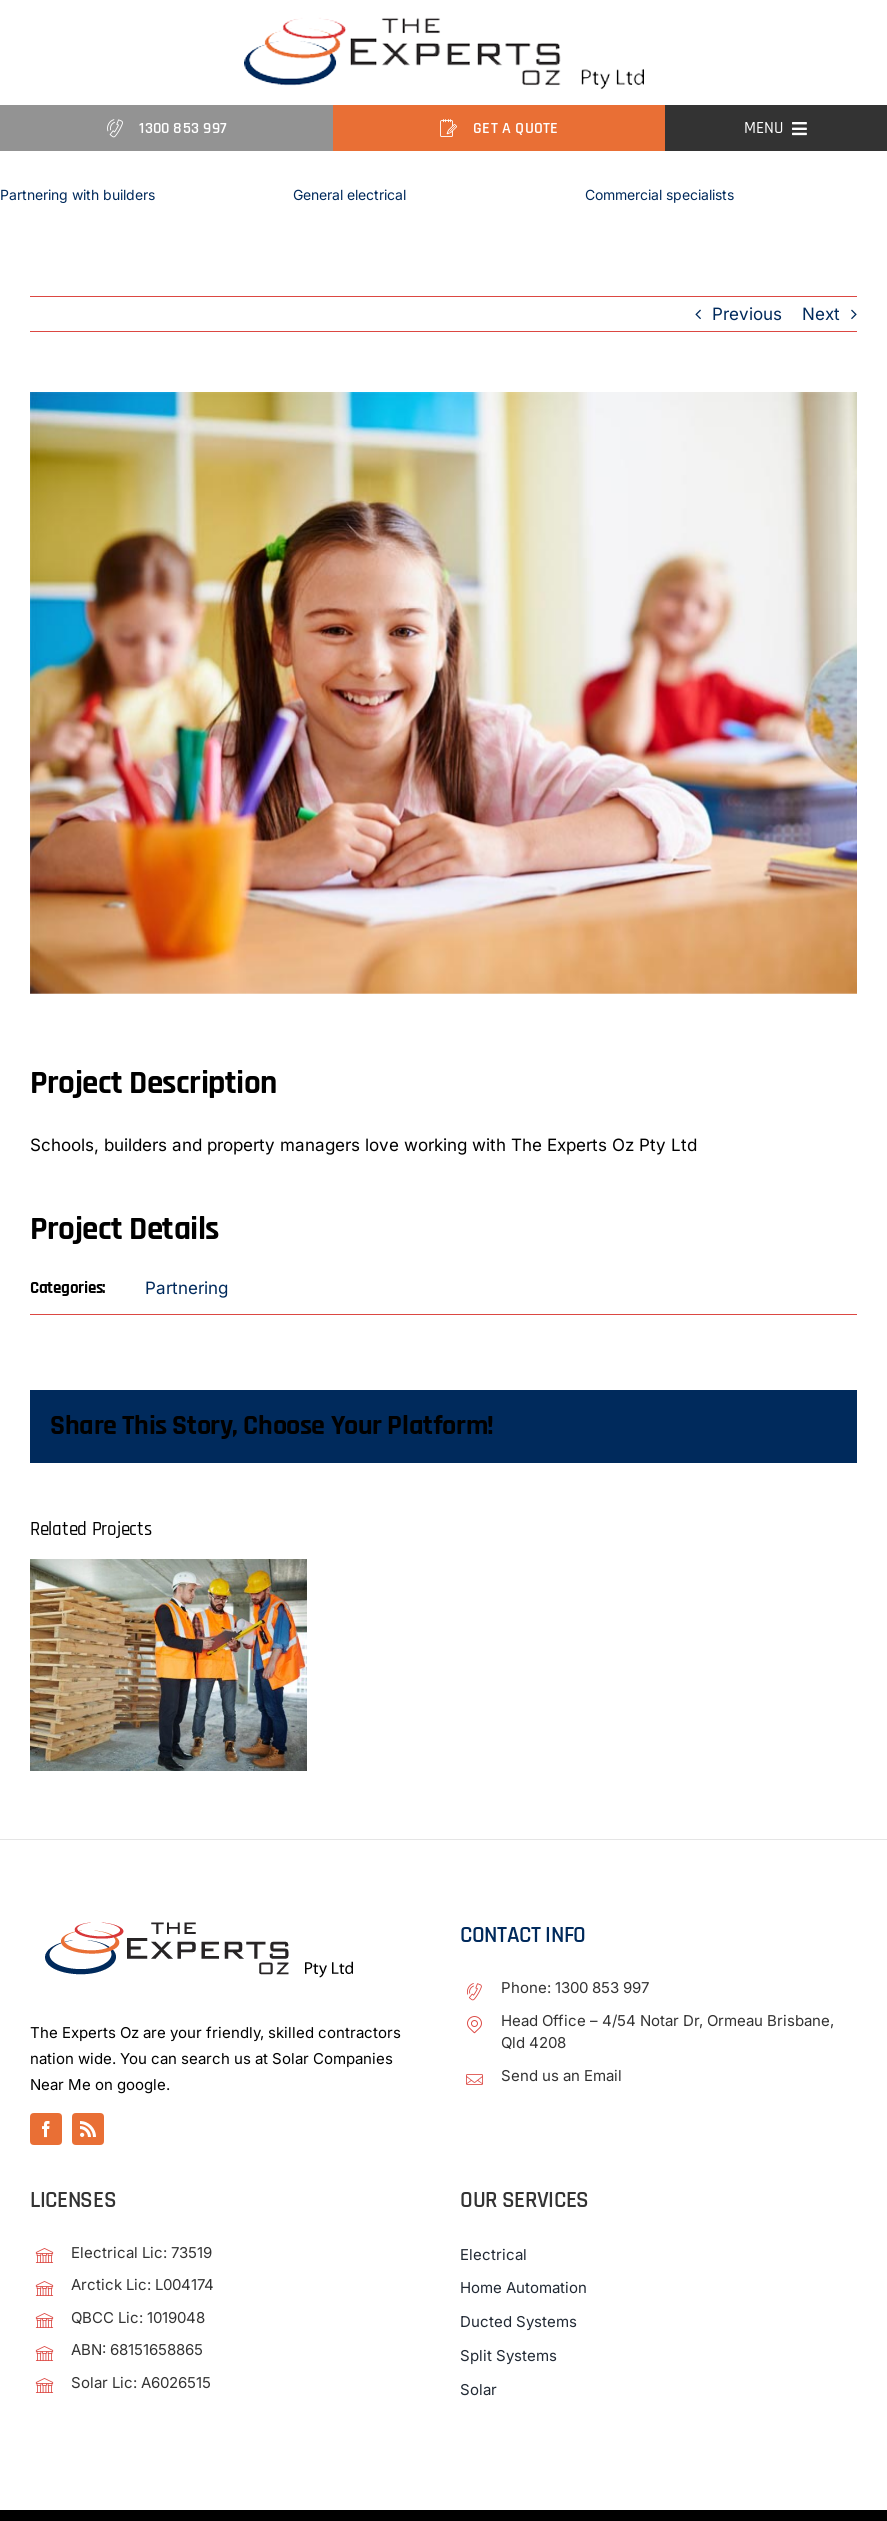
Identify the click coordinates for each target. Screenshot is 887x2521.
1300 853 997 (602, 1987)
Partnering (186, 1288)
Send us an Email (561, 2075)
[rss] (88, 2129)
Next (821, 314)
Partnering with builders (77, 194)
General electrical (349, 194)
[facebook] (46, 2129)
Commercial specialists (659, 194)
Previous (747, 314)
